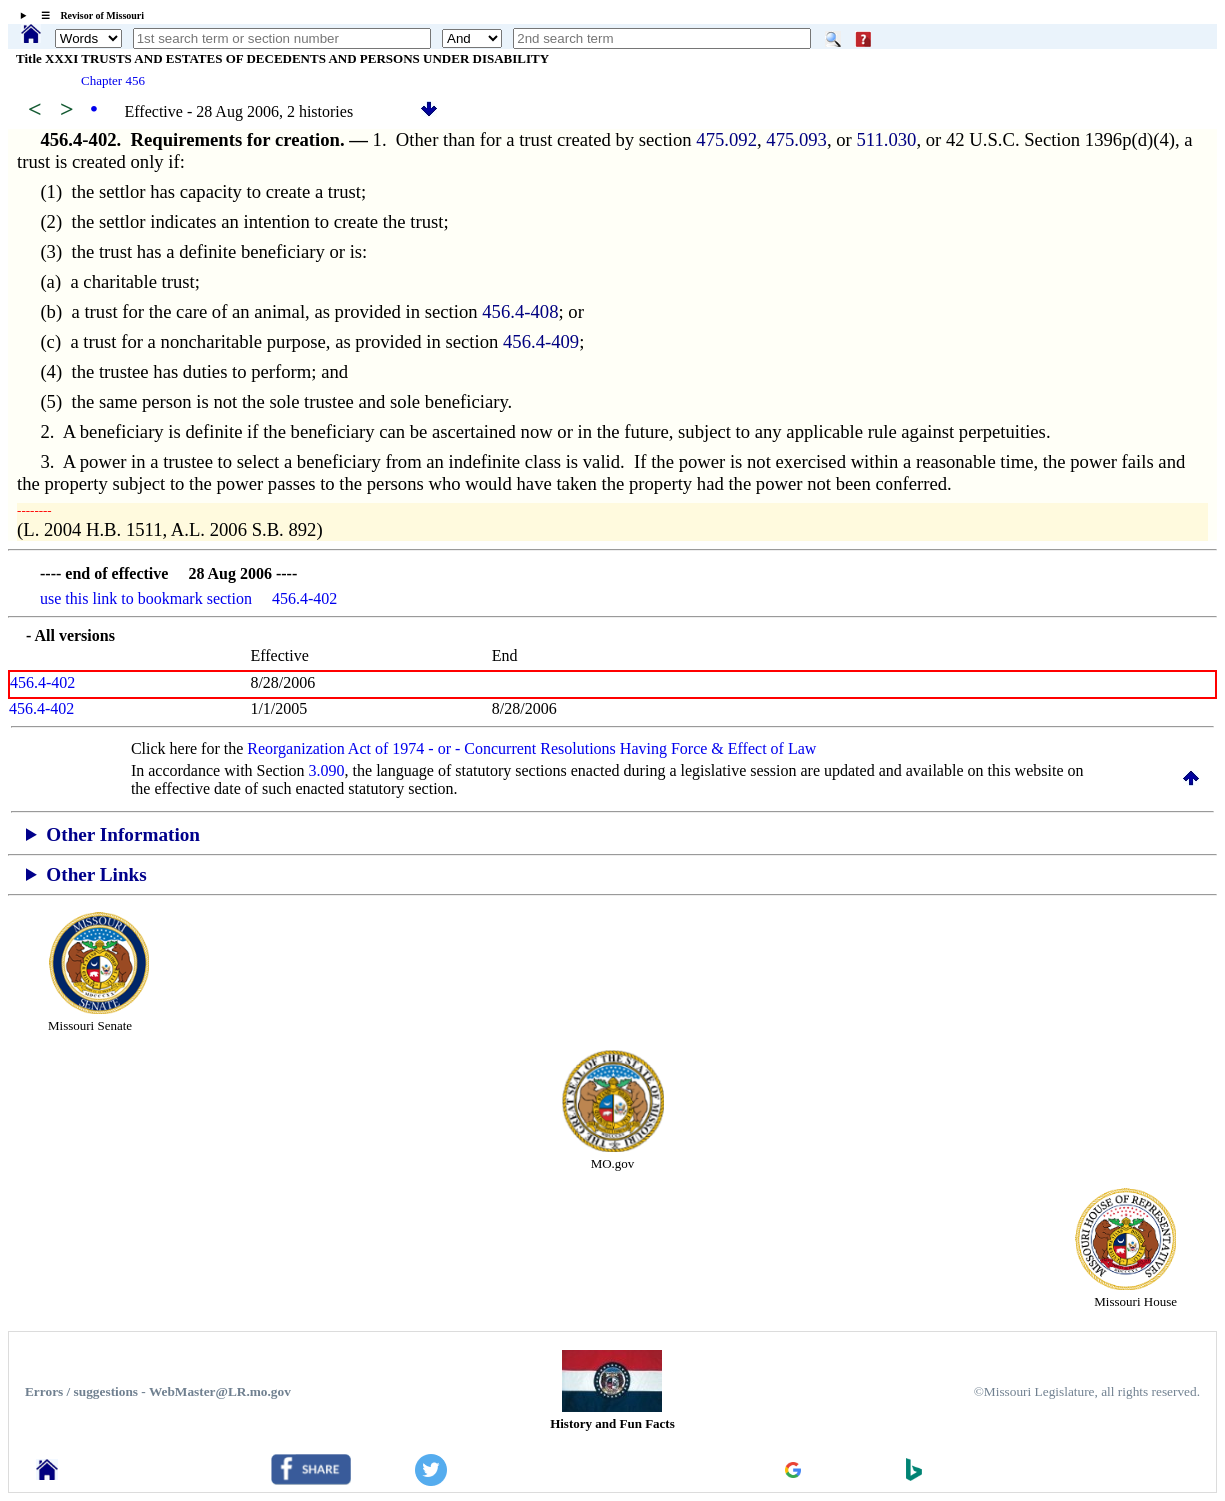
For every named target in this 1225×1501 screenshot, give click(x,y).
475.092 (726, 139)
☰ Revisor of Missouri (87, 15)
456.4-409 (541, 341)
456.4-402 (42, 682)
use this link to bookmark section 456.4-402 (188, 598)
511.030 (886, 139)
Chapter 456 (113, 80)
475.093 (796, 139)
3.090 (327, 770)
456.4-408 (520, 311)
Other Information (123, 834)
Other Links (96, 874)
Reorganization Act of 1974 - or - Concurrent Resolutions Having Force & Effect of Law (531, 748)
